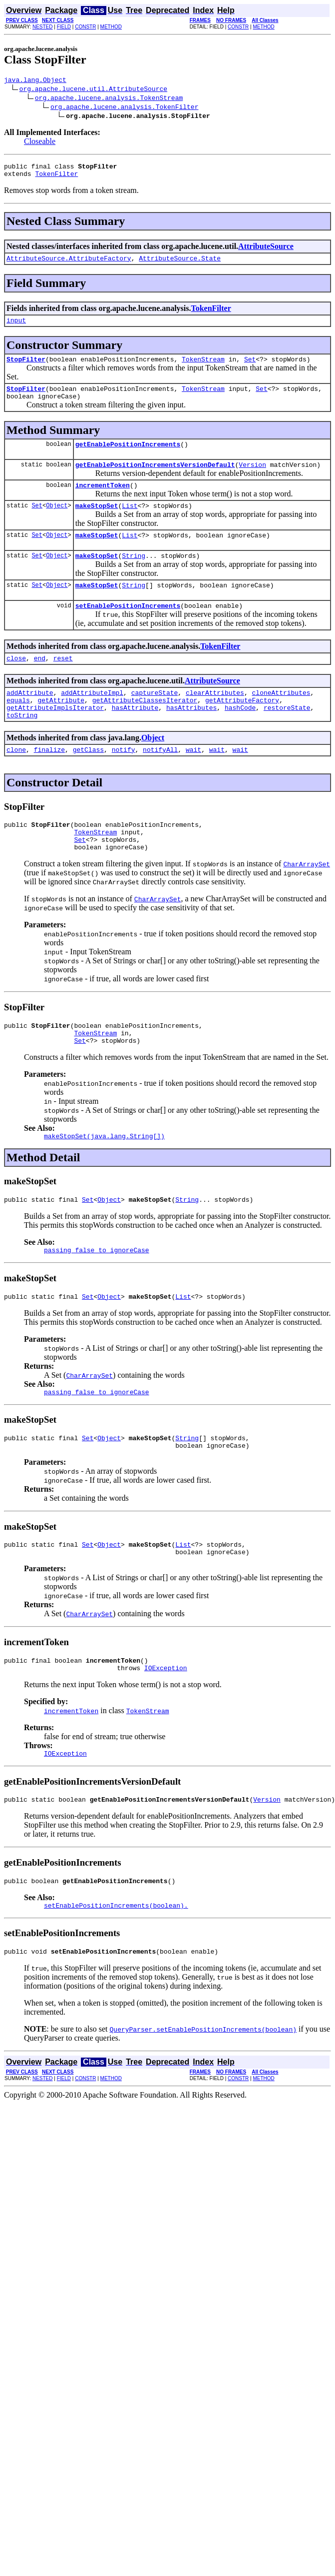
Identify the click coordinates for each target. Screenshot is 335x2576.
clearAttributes (215, 719)
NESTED (42, 26)
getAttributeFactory (242, 728)
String (133, 576)
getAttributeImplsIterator (55, 737)
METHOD (111, 26)
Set (250, 367)
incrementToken (102, 501)
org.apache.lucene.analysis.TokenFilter (124, 107)
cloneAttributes (281, 719)
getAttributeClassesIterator (145, 728)
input (16, 327)
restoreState (287, 737)
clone (16, 782)
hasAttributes (191, 737)
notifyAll (160, 782)
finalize (49, 782)
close (16, 683)
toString (21, 746)
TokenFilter (56, 177)
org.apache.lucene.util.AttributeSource (93, 89)
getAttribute (60, 728)
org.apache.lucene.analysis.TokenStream (109, 98)
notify (123, 782)
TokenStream (203, 367)
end (39, 683)
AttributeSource (266, 250)
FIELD (64, 26)
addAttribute (29, 719)
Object (56, 523)
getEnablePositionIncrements (128, 457)
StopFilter (25, 367)
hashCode (240, 737)
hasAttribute (135, 737)
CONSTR (85, 26)
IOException (165, 1727)
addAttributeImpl (92, 719)
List (129, 523)
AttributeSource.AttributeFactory (68, 263)
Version (252, 479)
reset (63, 683)
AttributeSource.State (180, 263)
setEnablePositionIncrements (128, 629)
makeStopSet (96, 523)
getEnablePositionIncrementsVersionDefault (155, 479)
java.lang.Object (35, 80)
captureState (154, 719)
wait (193, 782)
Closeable (39, 142)
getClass (88, 782)
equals (18, 728)
